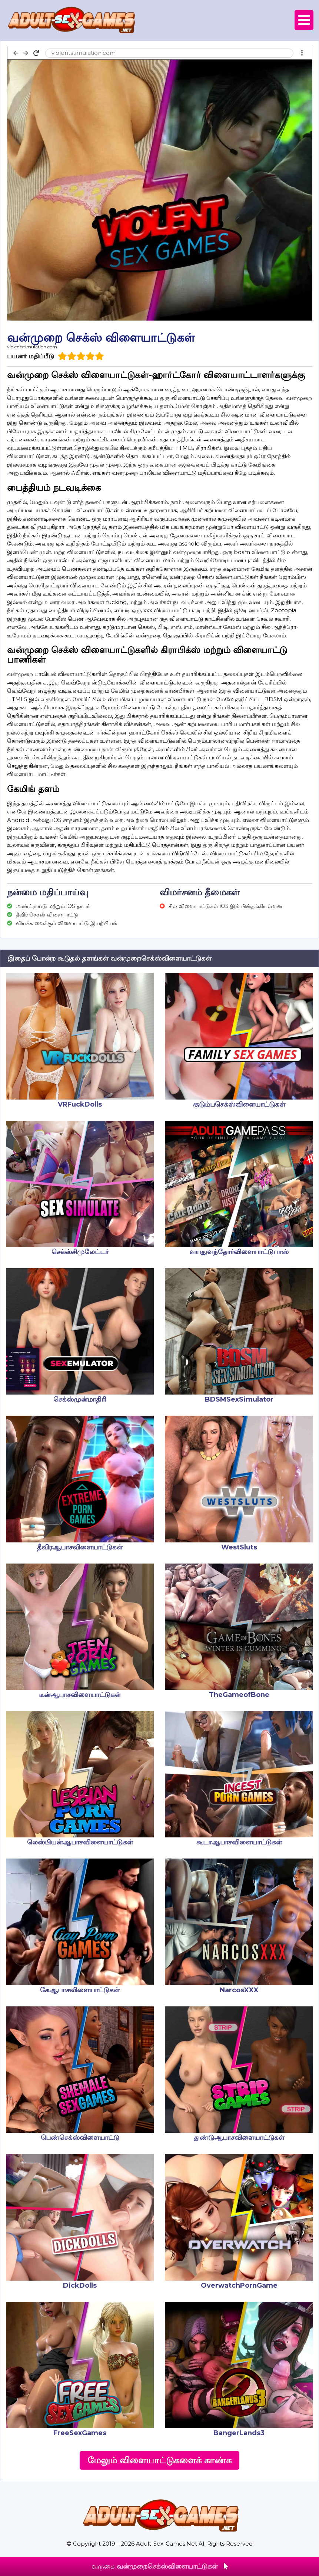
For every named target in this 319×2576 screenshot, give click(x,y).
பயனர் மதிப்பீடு (30, 356)
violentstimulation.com (32, 346)
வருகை (160, 2566)
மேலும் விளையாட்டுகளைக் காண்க (159, 2460)
